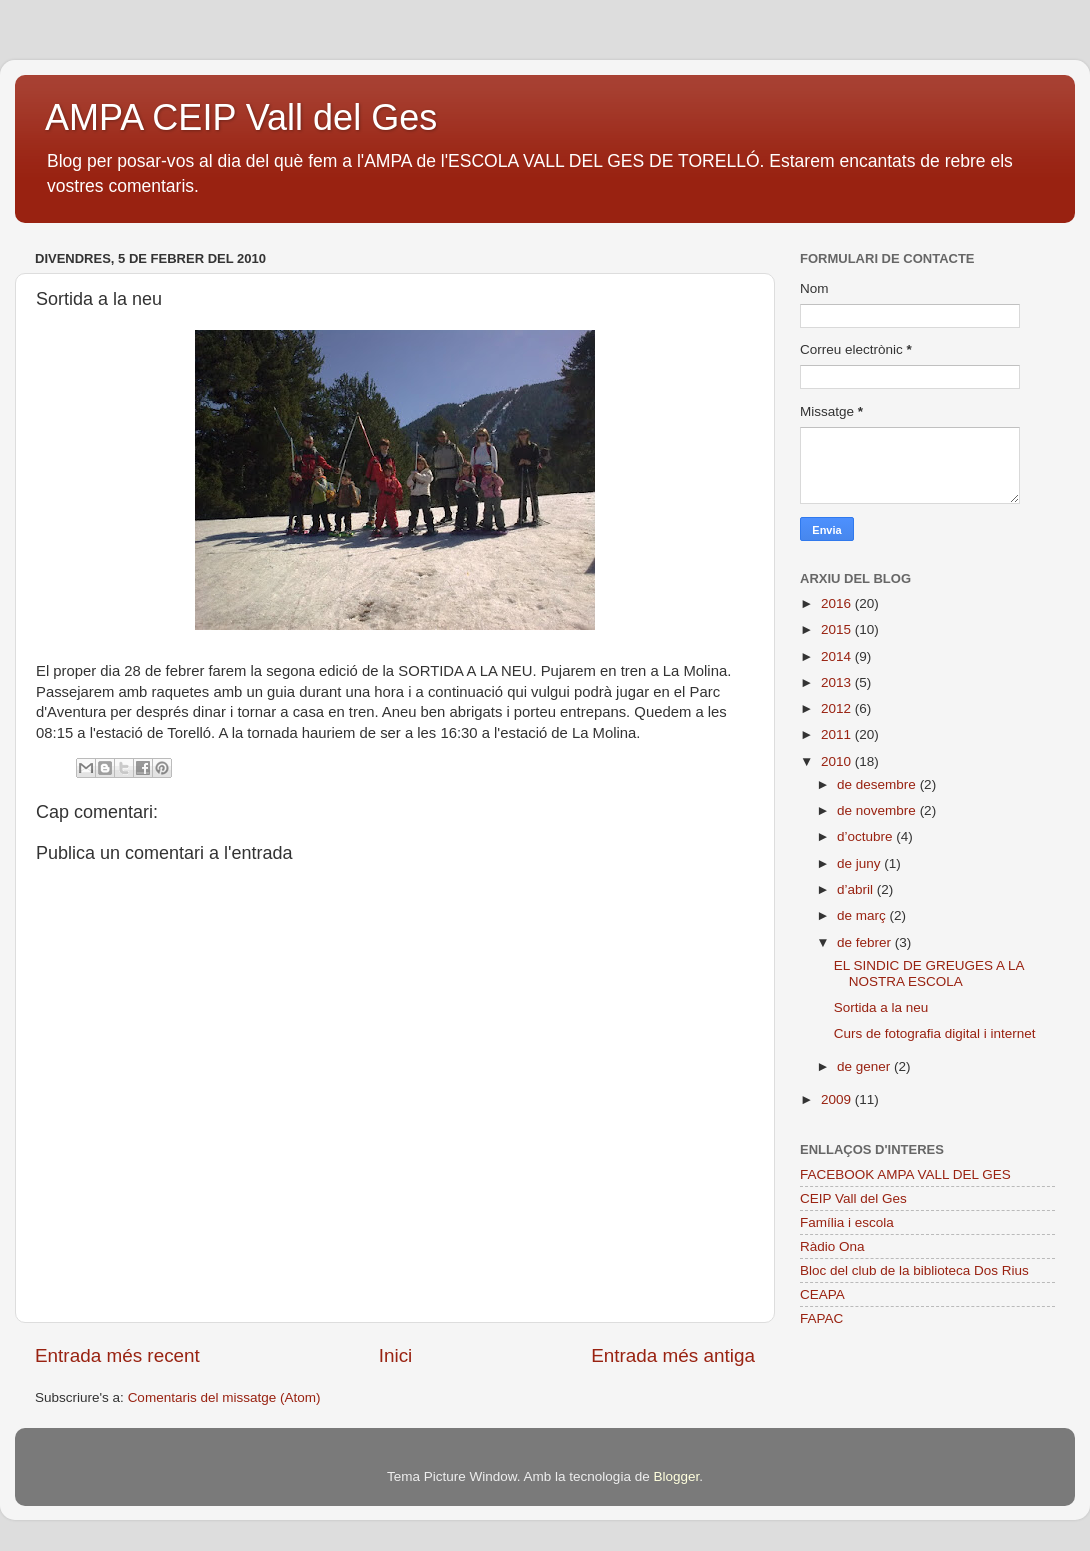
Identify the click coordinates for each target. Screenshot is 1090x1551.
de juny (860, 863)
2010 (838, 761)
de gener (865, 1066)
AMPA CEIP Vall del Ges (241, 117)
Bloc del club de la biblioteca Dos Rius (914, 1270)
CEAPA (822, 1294)
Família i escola (847, 1222)
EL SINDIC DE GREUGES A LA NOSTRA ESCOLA (929, 973)
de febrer (866, 942)
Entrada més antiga (673, 1355)
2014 (838, 656)
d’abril (857, 889)
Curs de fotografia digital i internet (935, 1033)
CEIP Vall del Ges (853, 1198)
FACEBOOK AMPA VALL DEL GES (905, 1174)
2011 (838, 734)
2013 (838, 682)
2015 (838, 629)
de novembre (878, 810)
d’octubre (866, 836)
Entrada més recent (117, 1355)
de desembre (878, 784)
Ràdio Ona (832, 1246)
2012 (838, 708)
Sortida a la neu (881, 1007)
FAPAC (821, 1318)
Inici (396, 1355)
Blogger (676, 1476)
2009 (838, 1099)
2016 (838, 603)
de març (863, 915)
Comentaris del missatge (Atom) (224, 1397)
